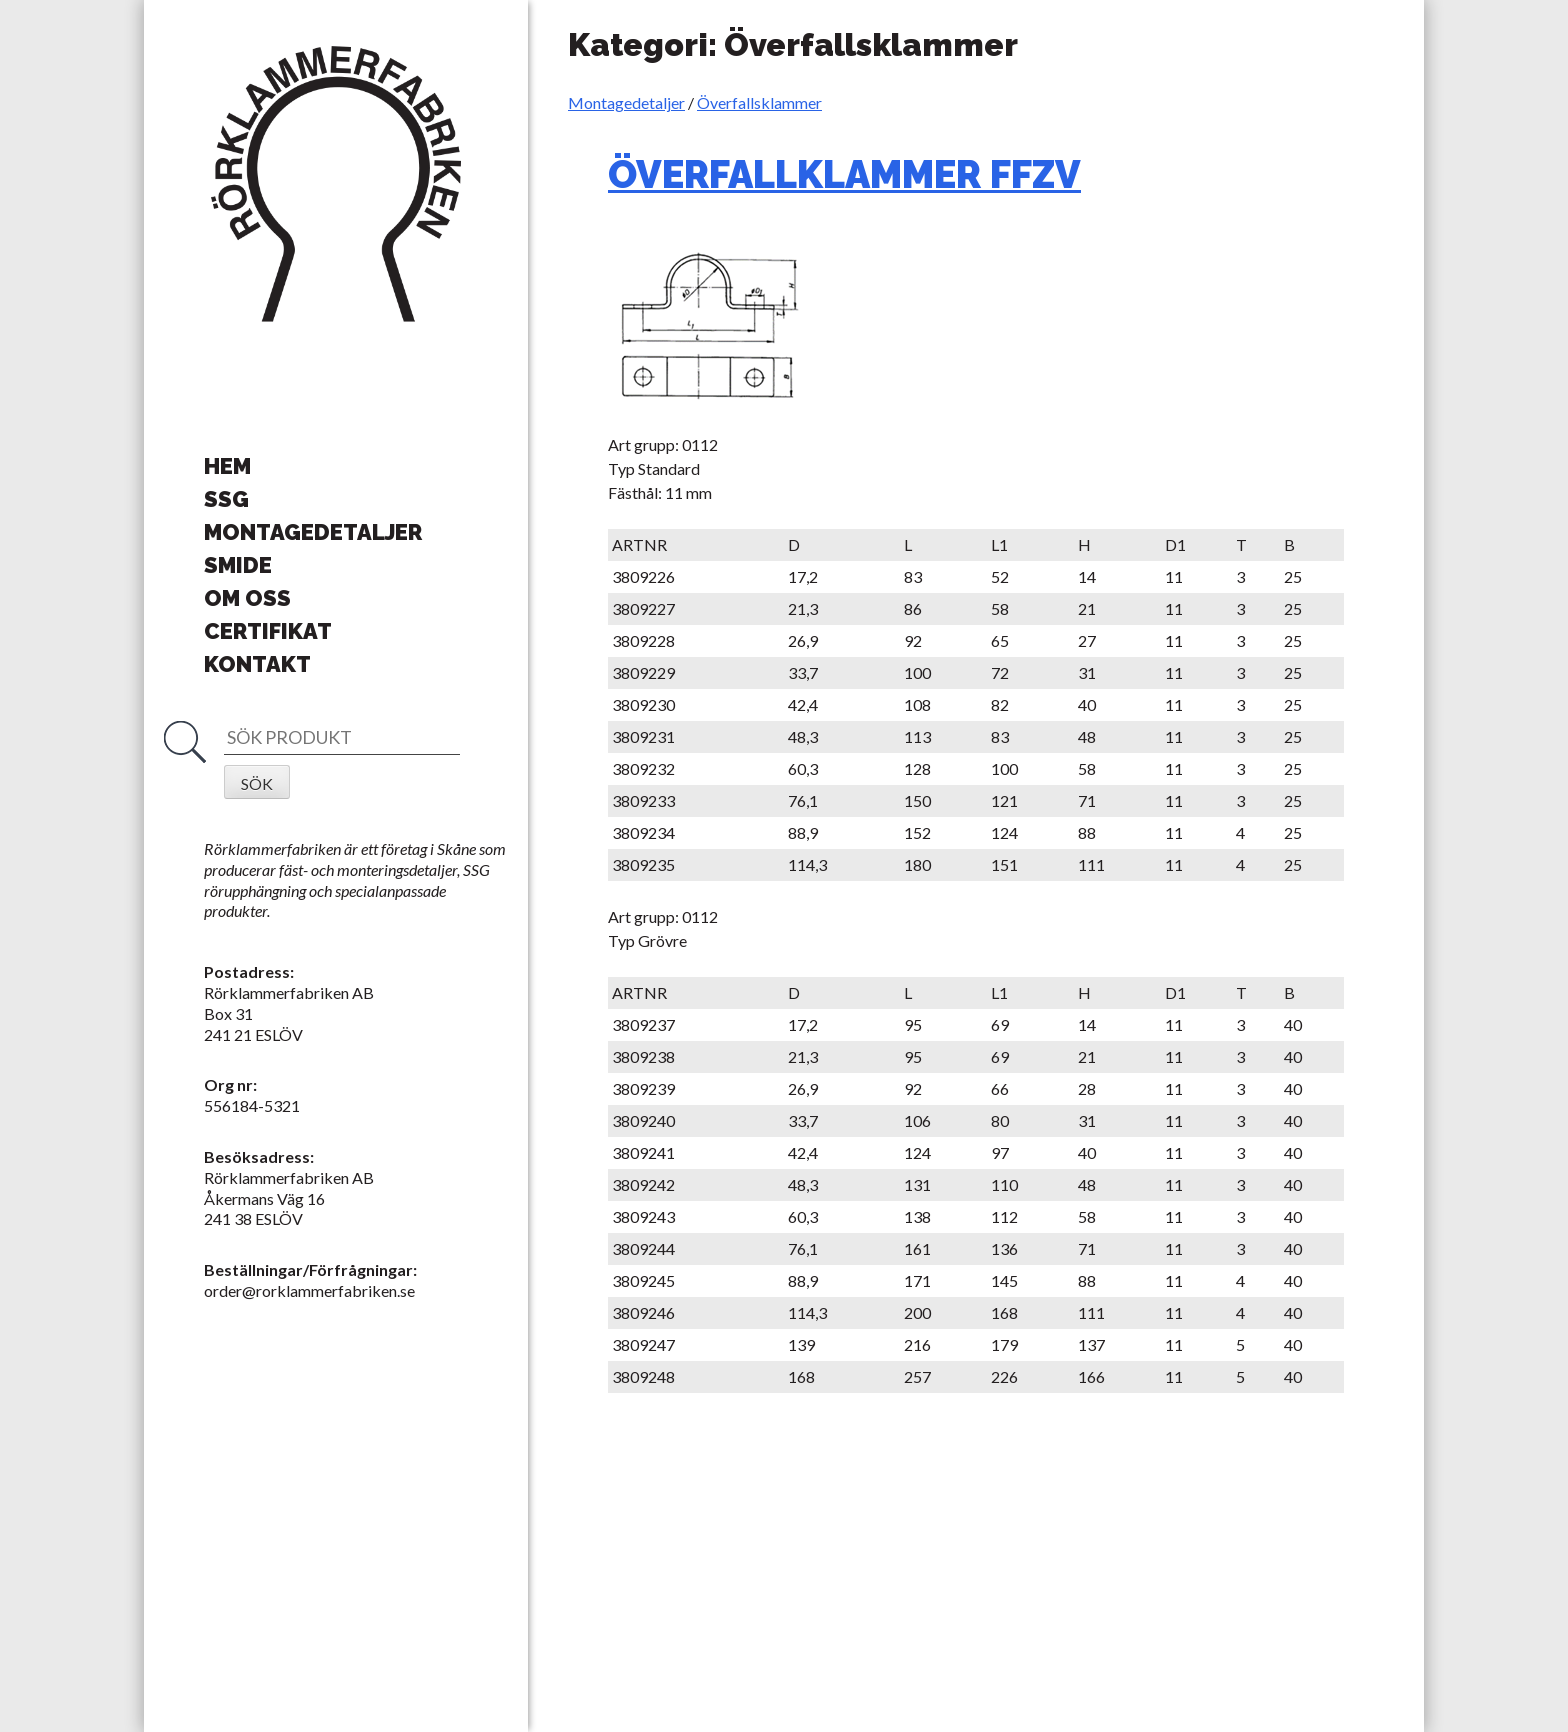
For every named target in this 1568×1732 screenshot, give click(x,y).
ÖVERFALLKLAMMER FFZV (844, 174)
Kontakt (257, 664)
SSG (226, 499)
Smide (238, 565)
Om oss (247, 598)
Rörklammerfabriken (336, 185)
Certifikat (268, 631)
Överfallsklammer (759, 102)
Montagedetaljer (626, 102)
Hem (227, 466)
